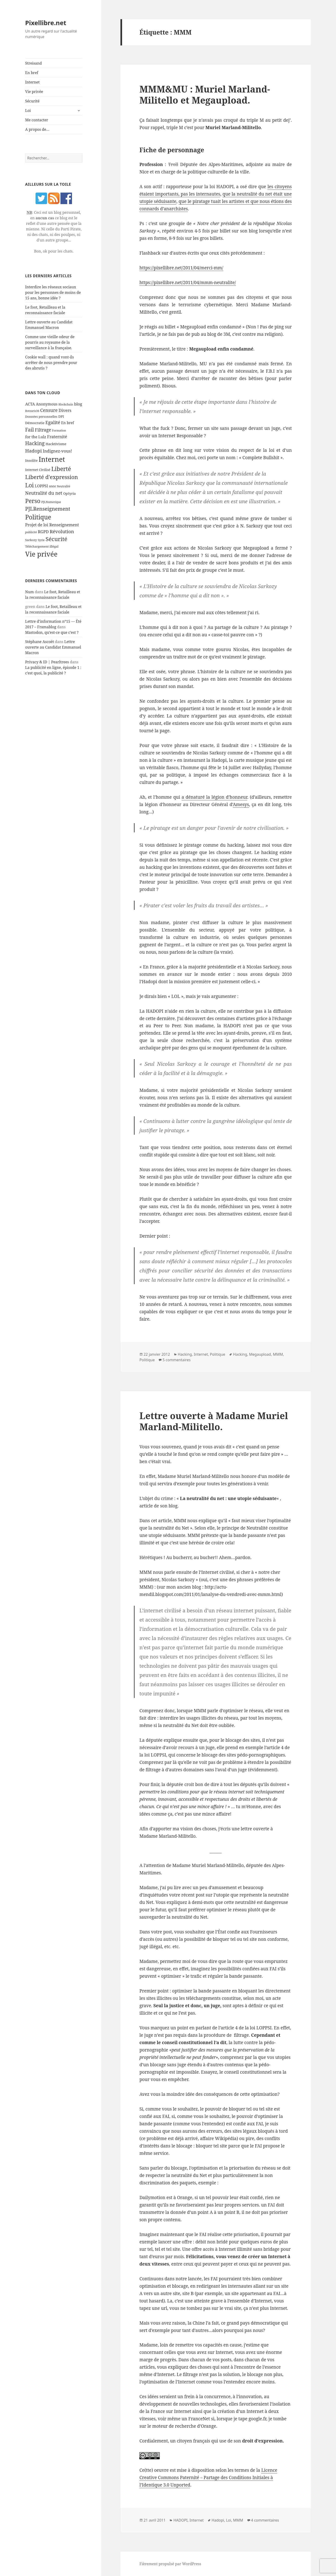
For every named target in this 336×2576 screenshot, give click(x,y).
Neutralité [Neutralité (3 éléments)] (63, 486)
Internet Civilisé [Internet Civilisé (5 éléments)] (37, 470)
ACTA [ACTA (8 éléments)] (30, 404)
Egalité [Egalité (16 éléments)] (52, 422)
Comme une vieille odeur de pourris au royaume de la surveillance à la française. (50, 342)
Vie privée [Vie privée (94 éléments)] (41, 553)
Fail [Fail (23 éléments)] (29, 429)
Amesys (241, 804)
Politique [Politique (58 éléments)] (38, 517)
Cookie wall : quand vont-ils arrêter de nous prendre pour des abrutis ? (51, 362)
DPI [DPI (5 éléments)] (61, 416)
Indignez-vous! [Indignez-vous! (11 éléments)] (57, 451)
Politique (217, 1354)
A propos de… (37, 129)
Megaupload (260, 1354)
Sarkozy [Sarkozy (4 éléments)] (31, 540)
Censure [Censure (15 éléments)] (49, 410)
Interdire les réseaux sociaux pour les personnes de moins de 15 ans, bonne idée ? (53, 292)
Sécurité (32, 101)
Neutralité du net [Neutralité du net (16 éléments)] (43, 493)
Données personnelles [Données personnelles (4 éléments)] (41, 416)
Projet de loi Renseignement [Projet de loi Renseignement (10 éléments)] (52, 524)
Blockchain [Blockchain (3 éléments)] (65, 404)
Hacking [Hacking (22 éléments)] (35, 443)
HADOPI (180, 2520)
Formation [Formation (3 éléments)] (59, 430)
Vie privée (34, 91)
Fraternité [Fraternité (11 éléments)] (57, 436)
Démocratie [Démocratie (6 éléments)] (34, 422)
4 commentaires (265, 2520)
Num (29, 591)
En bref (31, 72)
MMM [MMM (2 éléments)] (52, 486)
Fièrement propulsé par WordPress (170, 2563)
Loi (28, 110)
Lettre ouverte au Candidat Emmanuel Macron (53, 647)
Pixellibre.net (45, 22)
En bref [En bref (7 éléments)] (67, 422)
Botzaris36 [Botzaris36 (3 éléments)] (32, 411)
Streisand (33, 63)
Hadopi (218, 2520)
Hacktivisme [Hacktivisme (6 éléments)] (55, 443)
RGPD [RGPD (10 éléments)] (43, 531)
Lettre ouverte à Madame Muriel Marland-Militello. (213, 1421)
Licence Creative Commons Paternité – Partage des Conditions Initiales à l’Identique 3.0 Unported (208, 2477)
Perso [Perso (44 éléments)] (32, 501)
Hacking (185, 1354)
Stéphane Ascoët (39, 641)
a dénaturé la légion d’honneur (214, 797)
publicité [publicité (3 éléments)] (31, 532)
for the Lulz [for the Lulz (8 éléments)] (35, 436)
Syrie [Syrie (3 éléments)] (41, 540)
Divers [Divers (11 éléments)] (65, 410)
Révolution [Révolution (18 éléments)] (62, 531)
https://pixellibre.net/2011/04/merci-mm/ (181, 268)
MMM (278, 1354)
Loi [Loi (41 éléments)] (29, 485)
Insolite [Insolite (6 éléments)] (31, 460)
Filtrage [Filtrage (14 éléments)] (43, 430)
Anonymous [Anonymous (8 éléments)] (46, 404)
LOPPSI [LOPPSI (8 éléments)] (41, 485)
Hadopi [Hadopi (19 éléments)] (33, 450)
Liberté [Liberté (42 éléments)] (61, 469)
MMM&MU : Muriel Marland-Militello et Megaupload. (204, 94)
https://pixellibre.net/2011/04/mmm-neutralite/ (187, 283)
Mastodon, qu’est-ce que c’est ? (51, 632)
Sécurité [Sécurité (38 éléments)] (56, 539)
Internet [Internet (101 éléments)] (52, 459)
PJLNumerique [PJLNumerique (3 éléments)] (51, 502)
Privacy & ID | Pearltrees (47, 661)
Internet (32, 82)
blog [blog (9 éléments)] (78, 404)
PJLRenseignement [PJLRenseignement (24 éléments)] (47, 508)
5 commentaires (176, 1359)
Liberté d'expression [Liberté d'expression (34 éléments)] (51, 477)
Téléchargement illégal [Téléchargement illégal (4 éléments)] (41, 546)
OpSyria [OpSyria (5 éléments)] (69, 493)
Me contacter (36, 119)
